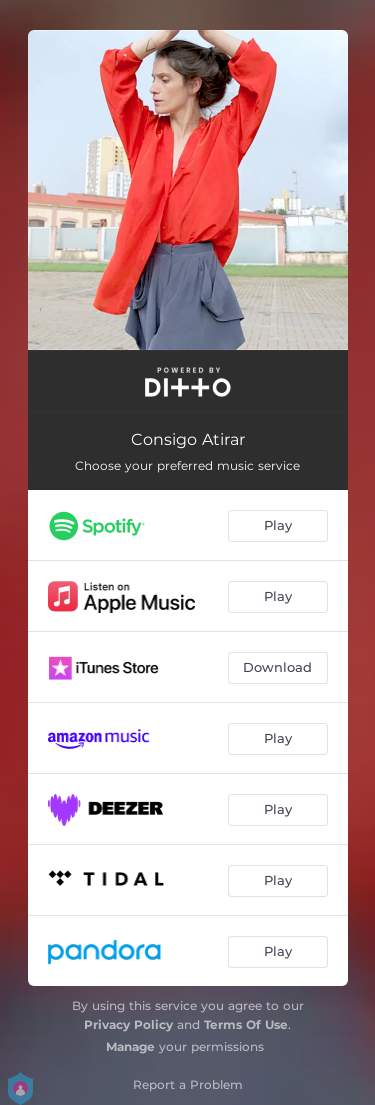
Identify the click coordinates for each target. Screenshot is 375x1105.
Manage (130, 1046)
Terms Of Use (246, 1024)
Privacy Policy (128, 1024)
